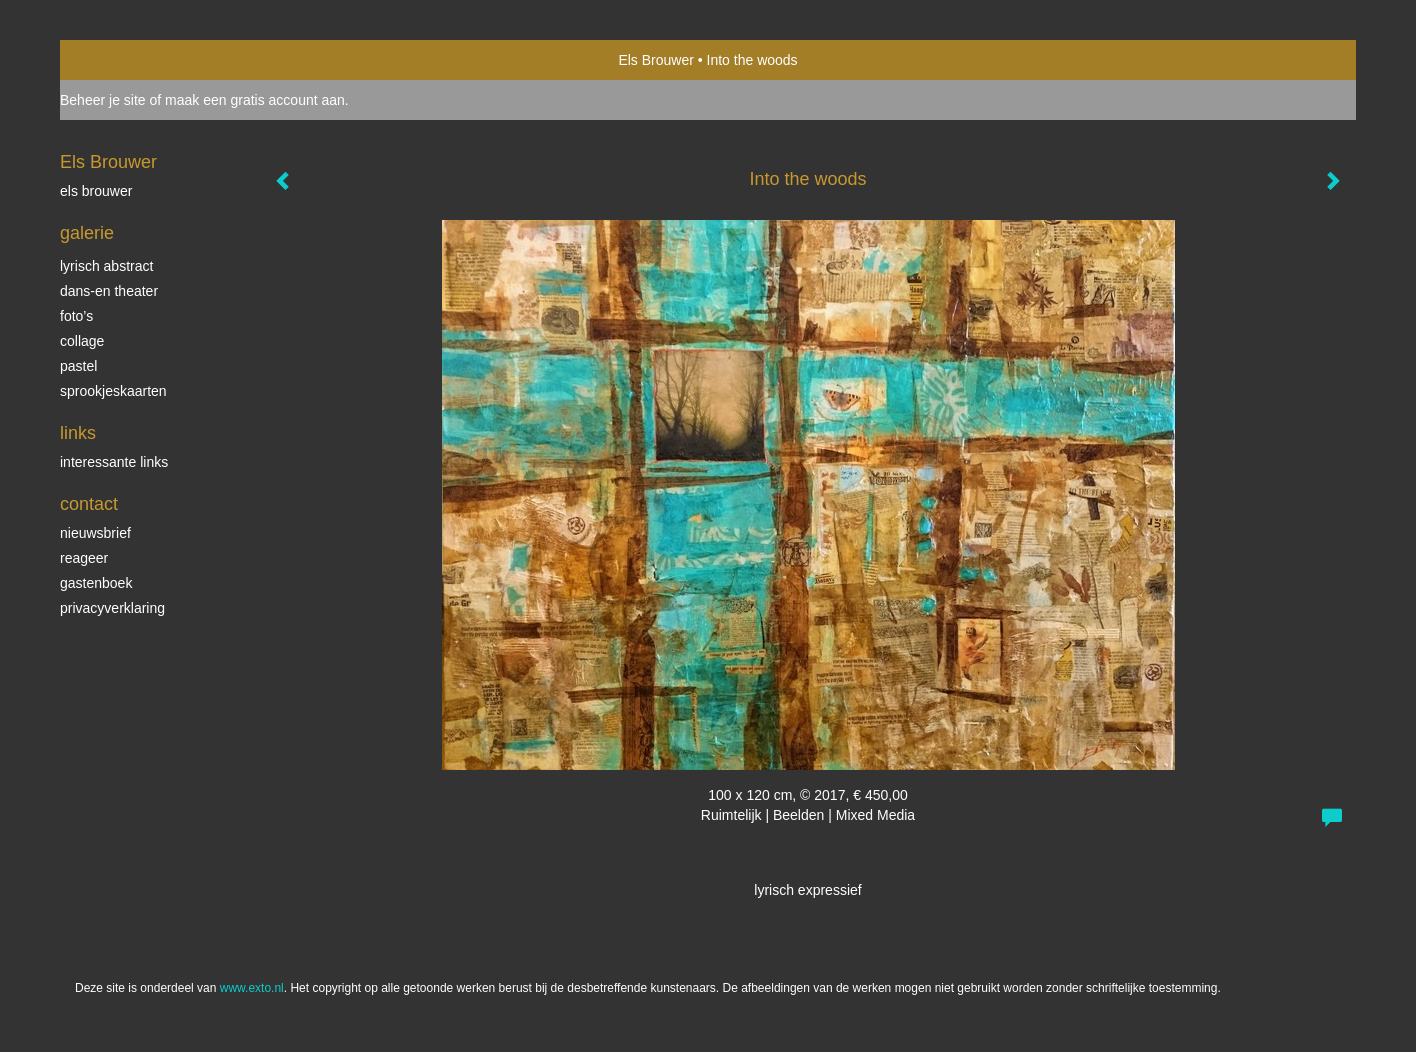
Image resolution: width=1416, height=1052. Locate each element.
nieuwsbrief (95, 533)
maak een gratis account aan (255, 100)
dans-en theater (109, 291)
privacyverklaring (112, 608)
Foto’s (76, 316)
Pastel (78, 366)
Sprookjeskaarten (113, 391)
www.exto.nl (252, 988)
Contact (89, 504)
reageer (84, 558)
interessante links (114, 462)
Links (78, 433)
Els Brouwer (655, 60)
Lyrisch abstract (106, 266)
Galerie (87, 233)
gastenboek (96, 583)
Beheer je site (103, 100)
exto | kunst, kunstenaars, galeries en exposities (116, 60)
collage (82, 341)
